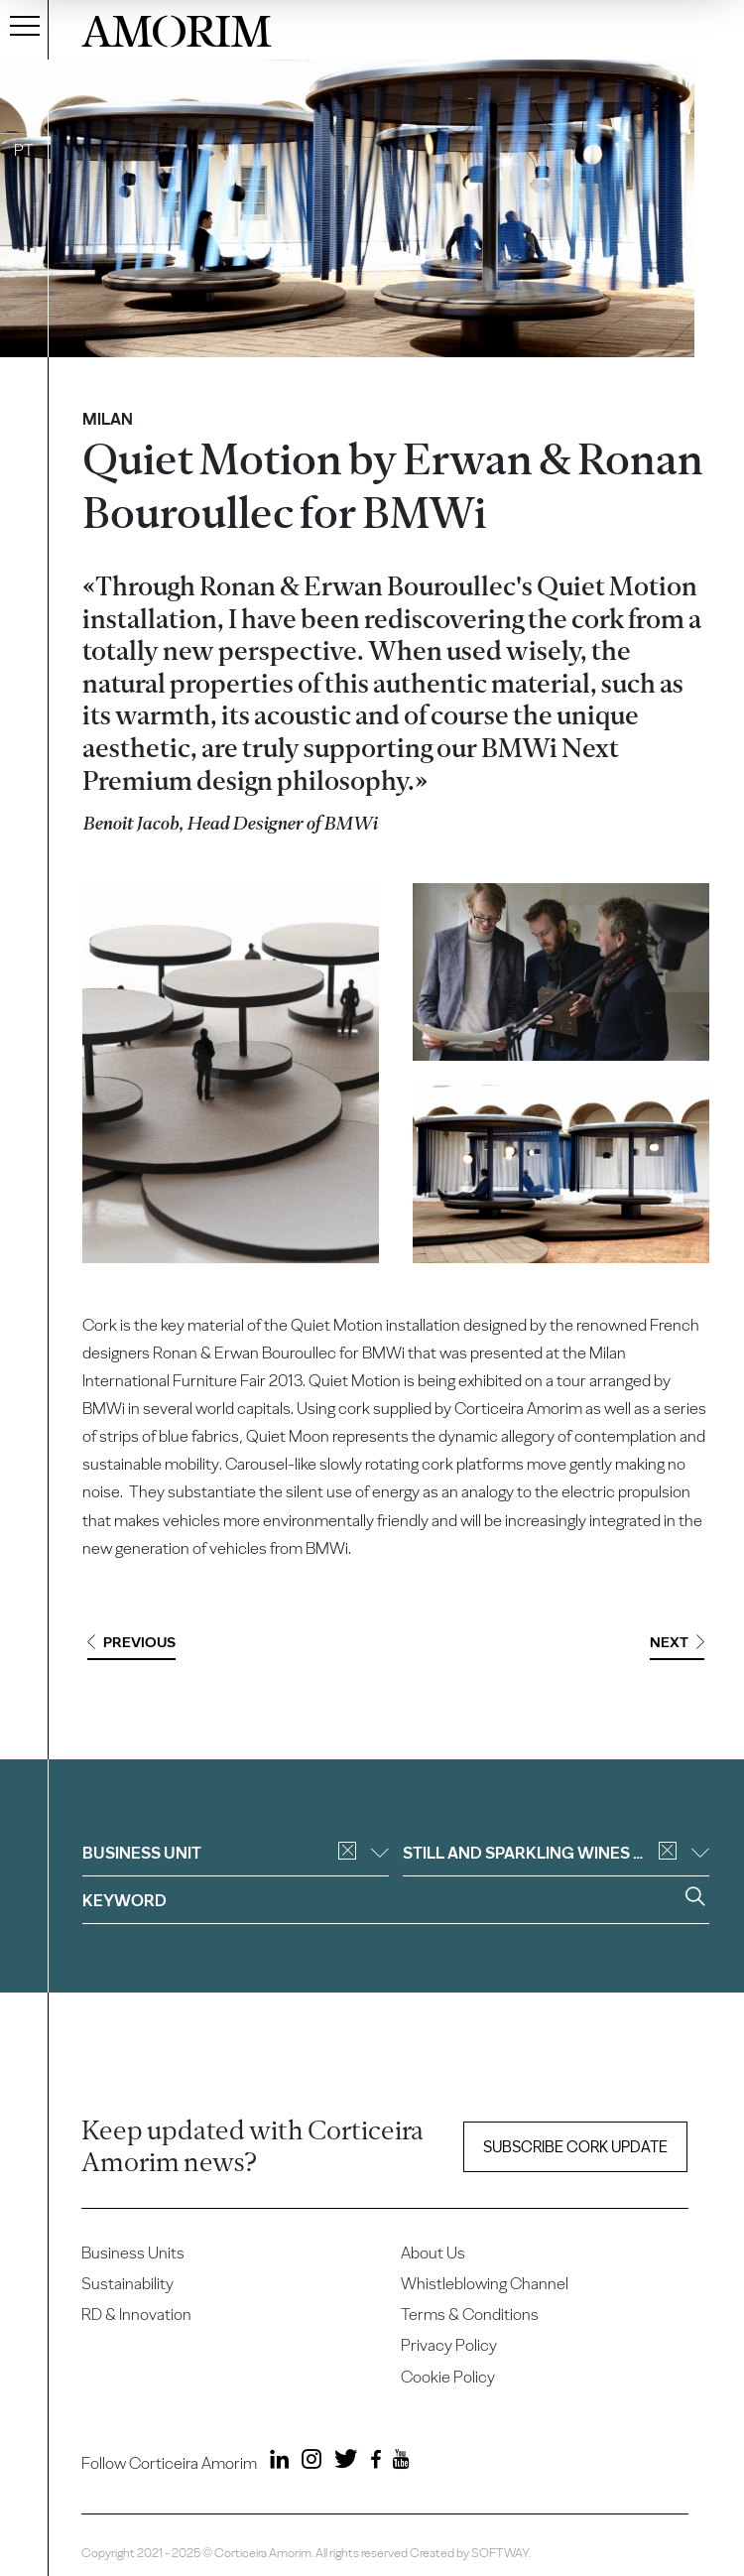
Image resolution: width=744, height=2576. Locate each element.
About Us (433, 2252)
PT (24, 150)
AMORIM (176, 28)
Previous (131, 1642)
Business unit (235, 1853)
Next (677, 1642)
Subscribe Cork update (575, 2146)
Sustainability (127, 2283)
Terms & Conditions (470, 2314)
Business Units (133, 2252)
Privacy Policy (449, 2345)
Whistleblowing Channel (484, 2283)
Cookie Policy (448, 2376)
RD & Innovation (136, 2314)
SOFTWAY (500, 2552)
